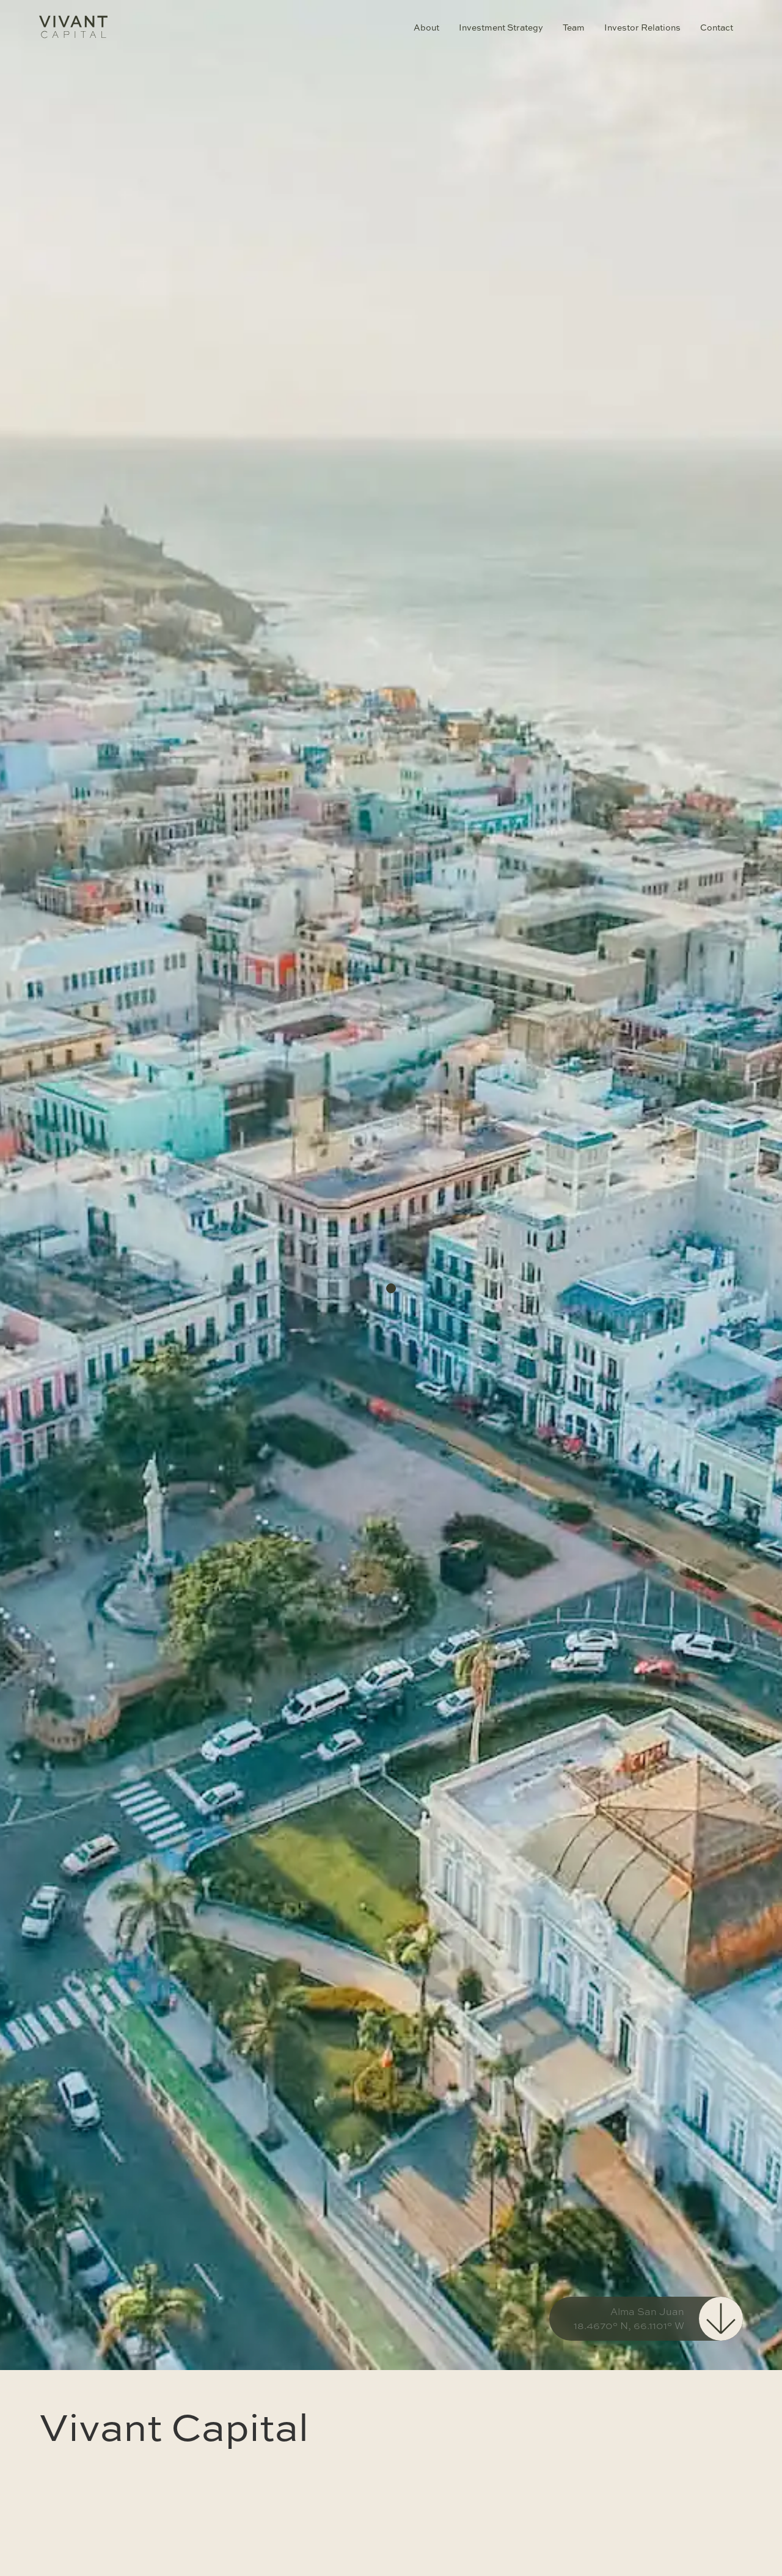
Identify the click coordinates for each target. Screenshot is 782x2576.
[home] (73, 26)
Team (574, 27)
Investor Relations (642, 27)
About (426, 27)
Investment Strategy (501, 27)
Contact (716, 27)
